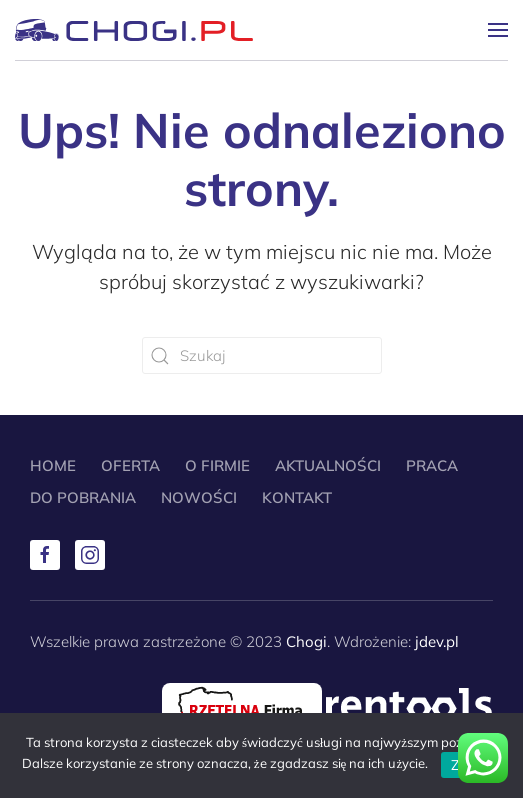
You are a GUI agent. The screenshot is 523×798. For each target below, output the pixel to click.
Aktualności (328, 465)
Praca (432, 465)
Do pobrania (83, 497)
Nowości (199, 497)
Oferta (130, 465)
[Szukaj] (262, 355)
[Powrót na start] (134, 30)
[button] (498, 30)
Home (53, 465)
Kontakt (297, 497)
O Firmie (217, 465)
